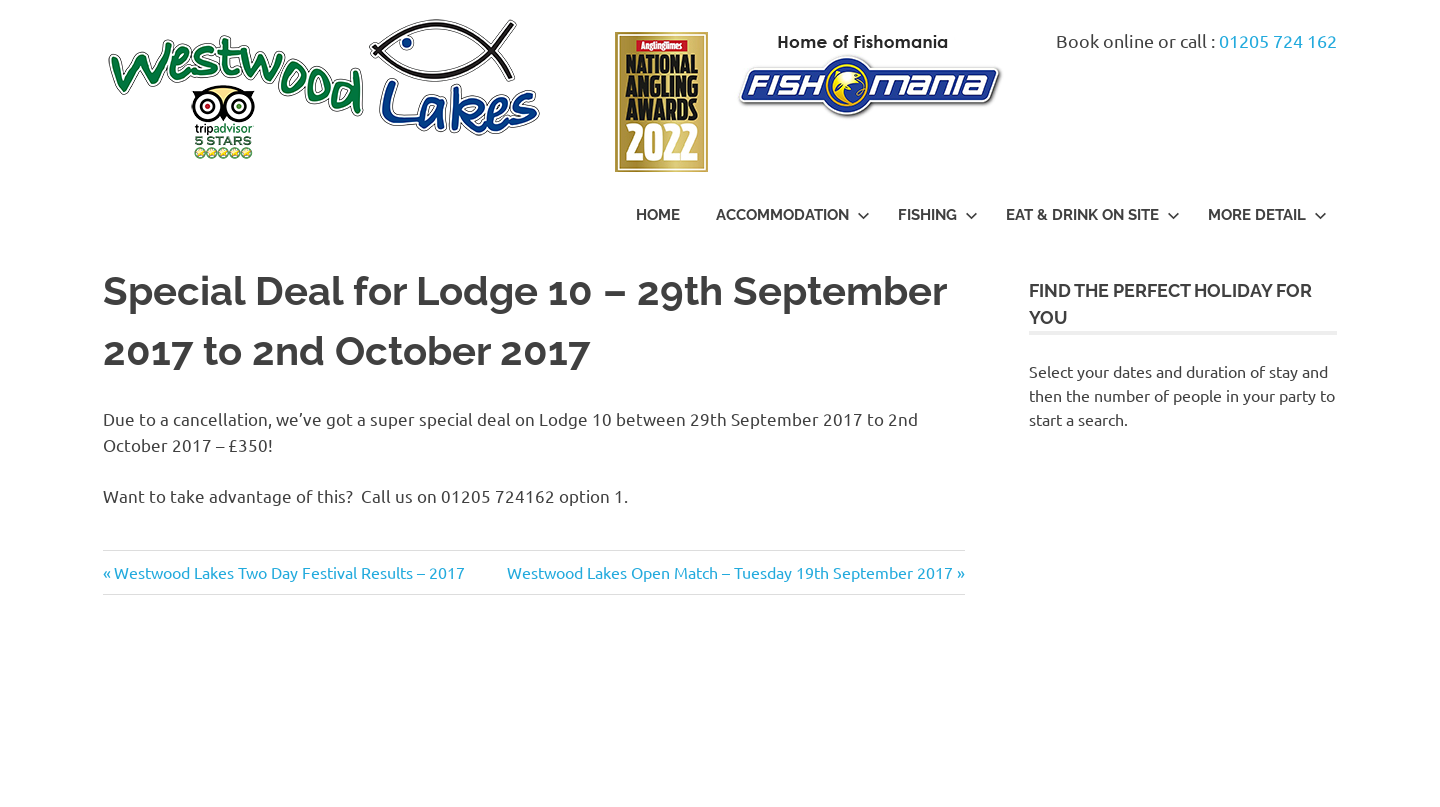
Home (658, 215)
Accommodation (793, 215)
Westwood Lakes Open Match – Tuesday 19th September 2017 (730, 572)
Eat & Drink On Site (1093, 215)
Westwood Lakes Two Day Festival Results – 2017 (289, 572)
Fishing (938, 215)
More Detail (1267, 215)
